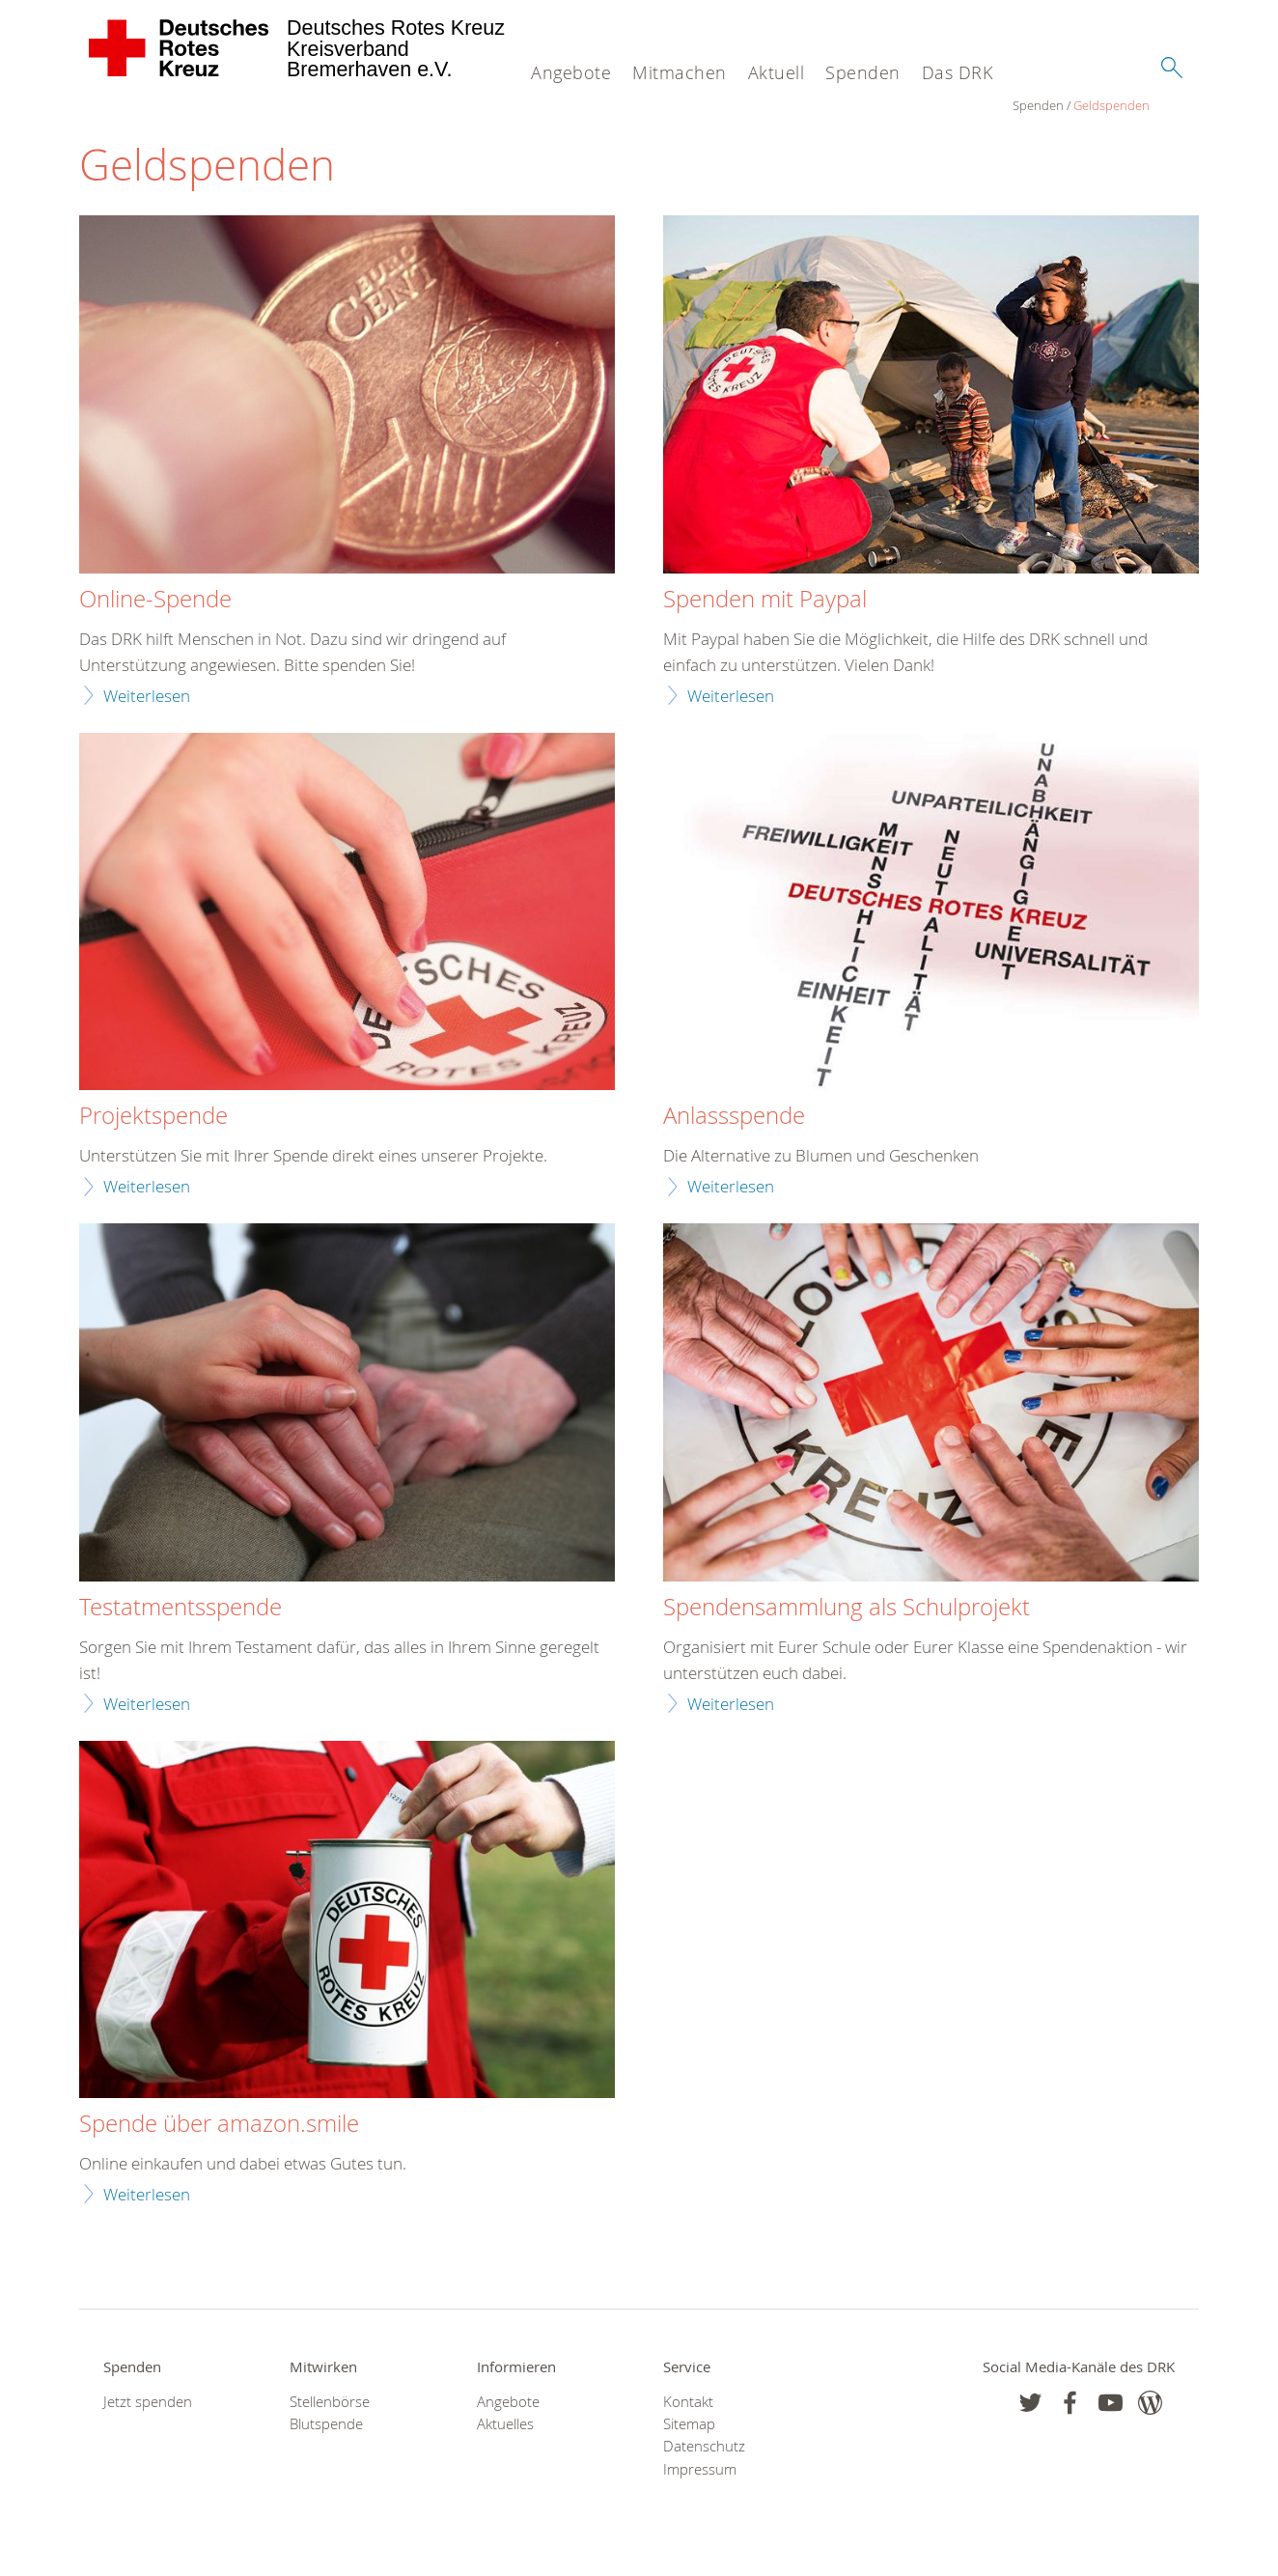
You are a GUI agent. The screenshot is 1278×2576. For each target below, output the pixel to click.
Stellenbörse (330, 2403)
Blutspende (326, 2425)
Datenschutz (704, 2447)
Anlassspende (734, 1117)
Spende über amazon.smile (219, 2125)
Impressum (699, 2469)
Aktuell (776, 72)
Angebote (571, 72)
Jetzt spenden (147, 2403)
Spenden (863, 72)
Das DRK (957, 72)
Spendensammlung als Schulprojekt (846, 1607)
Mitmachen (679, 72)
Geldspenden (178, 106)
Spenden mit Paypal (765, 600)
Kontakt (688, 2403)
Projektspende (153, 1117)
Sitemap (689, 2425)
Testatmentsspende (180, 1607)
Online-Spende (155, 600)
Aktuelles (505, 2425)
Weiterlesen (146, 696)
